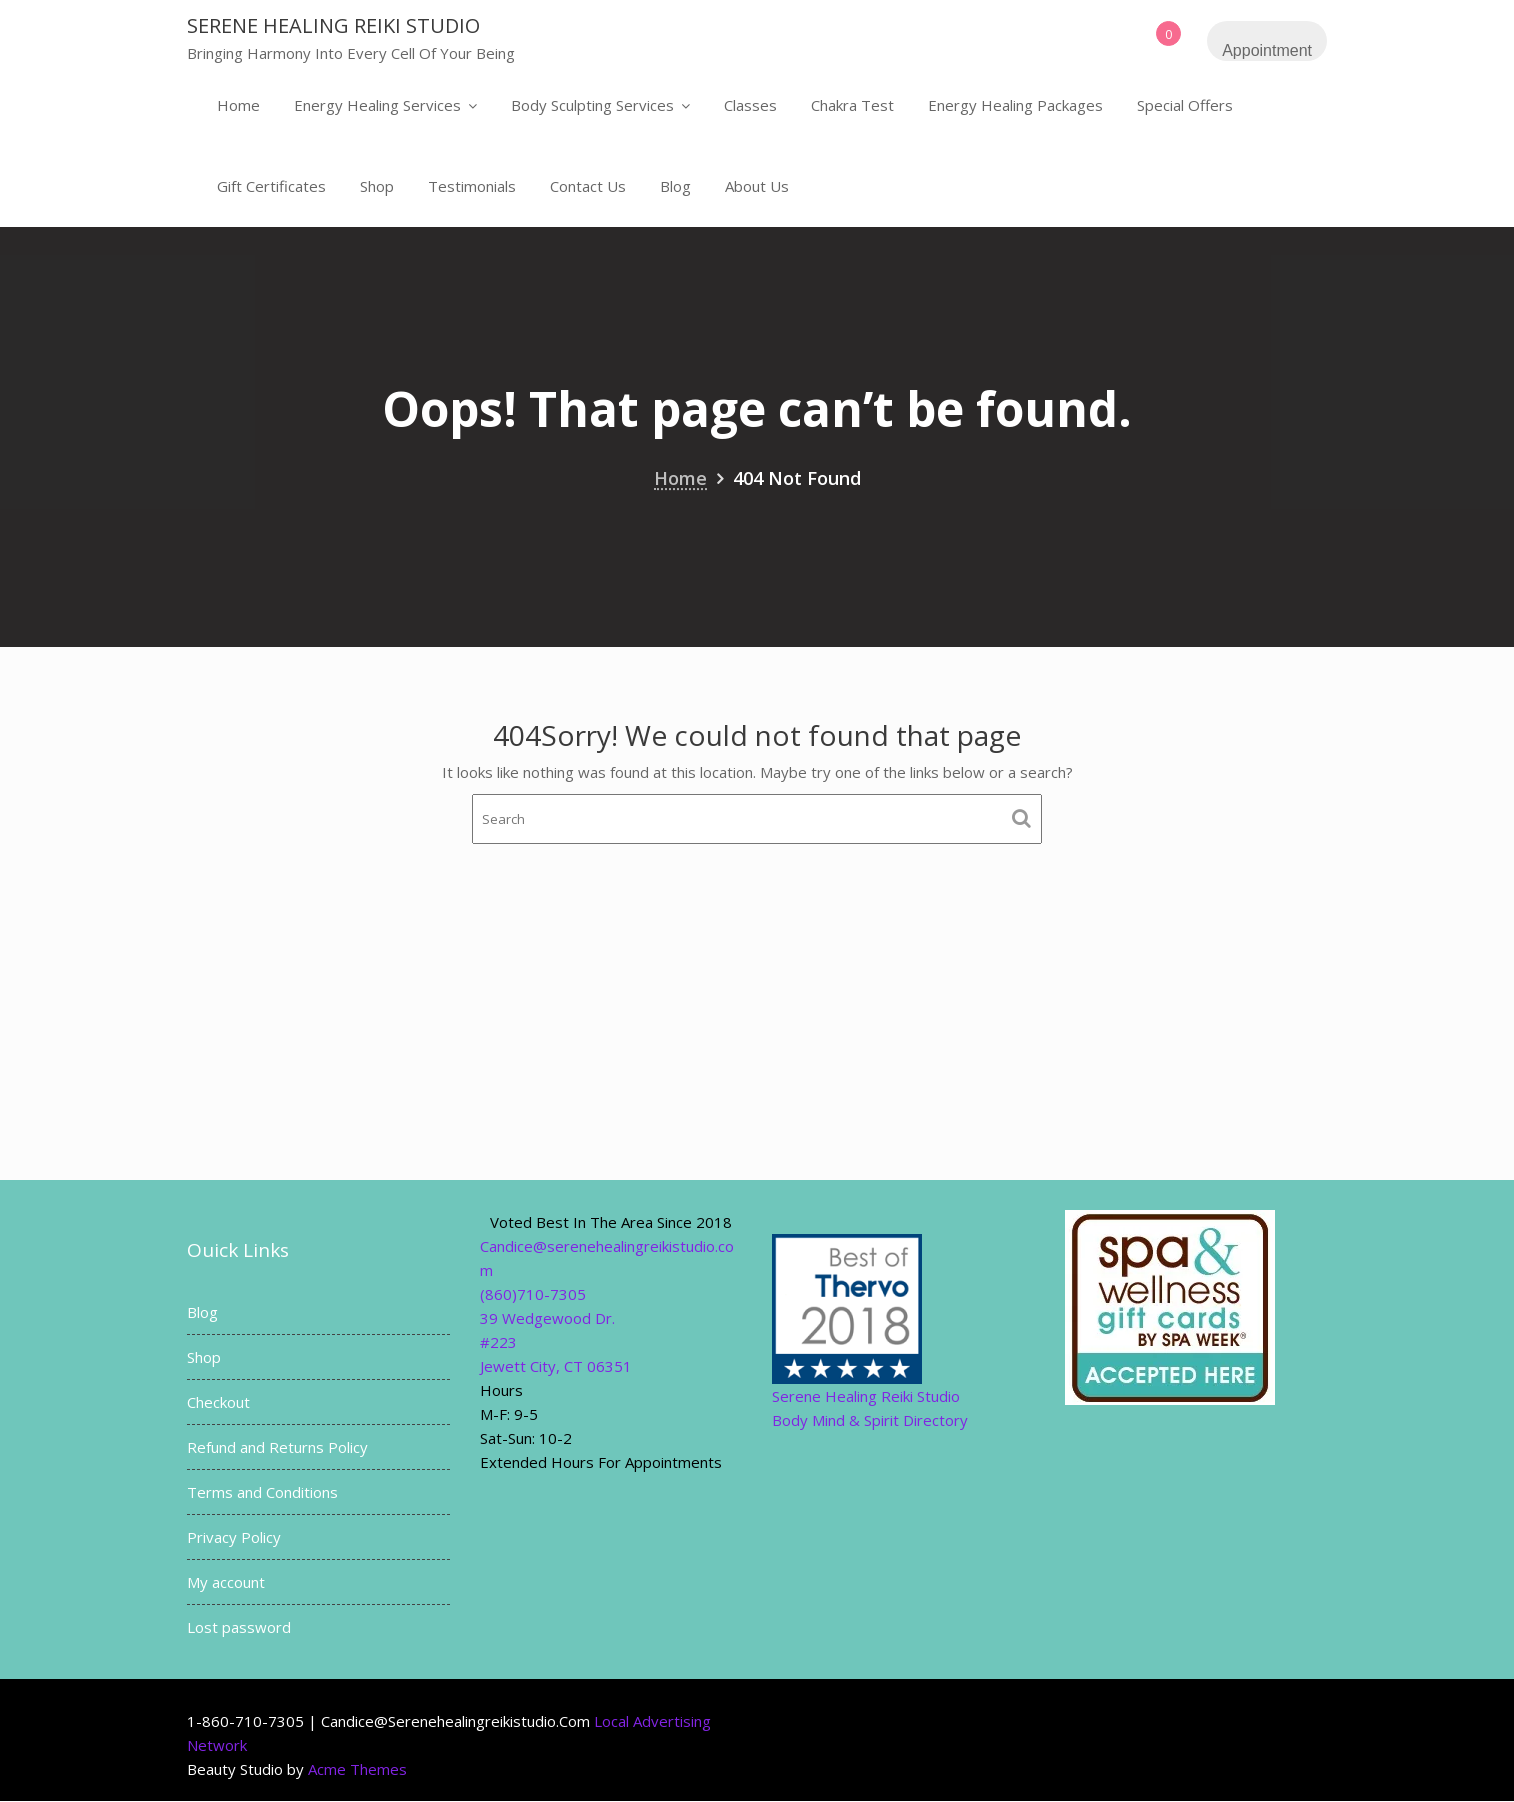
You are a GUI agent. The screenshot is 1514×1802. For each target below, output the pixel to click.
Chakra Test (852, 105)
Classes (750, 105)
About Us (757, 186)
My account (226, 1582)
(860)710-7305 (533, 1294)
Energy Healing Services (377, 105)
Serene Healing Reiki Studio (333, 25)
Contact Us (588, 186)
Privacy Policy (234, 1537)
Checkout (218, 1402)
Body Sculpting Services (592, 105)
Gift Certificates (271, 186)
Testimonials (472, 186)
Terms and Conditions (262, 1492)
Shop (377, 186)
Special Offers (1185, 105)
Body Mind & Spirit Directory (870, 1420)
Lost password (239, 1627)
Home (238, 105)
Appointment (1267, 50)
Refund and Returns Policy (277, 1447)
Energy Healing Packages (1015, 105)
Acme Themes (357, 1769)
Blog (675, 186)
